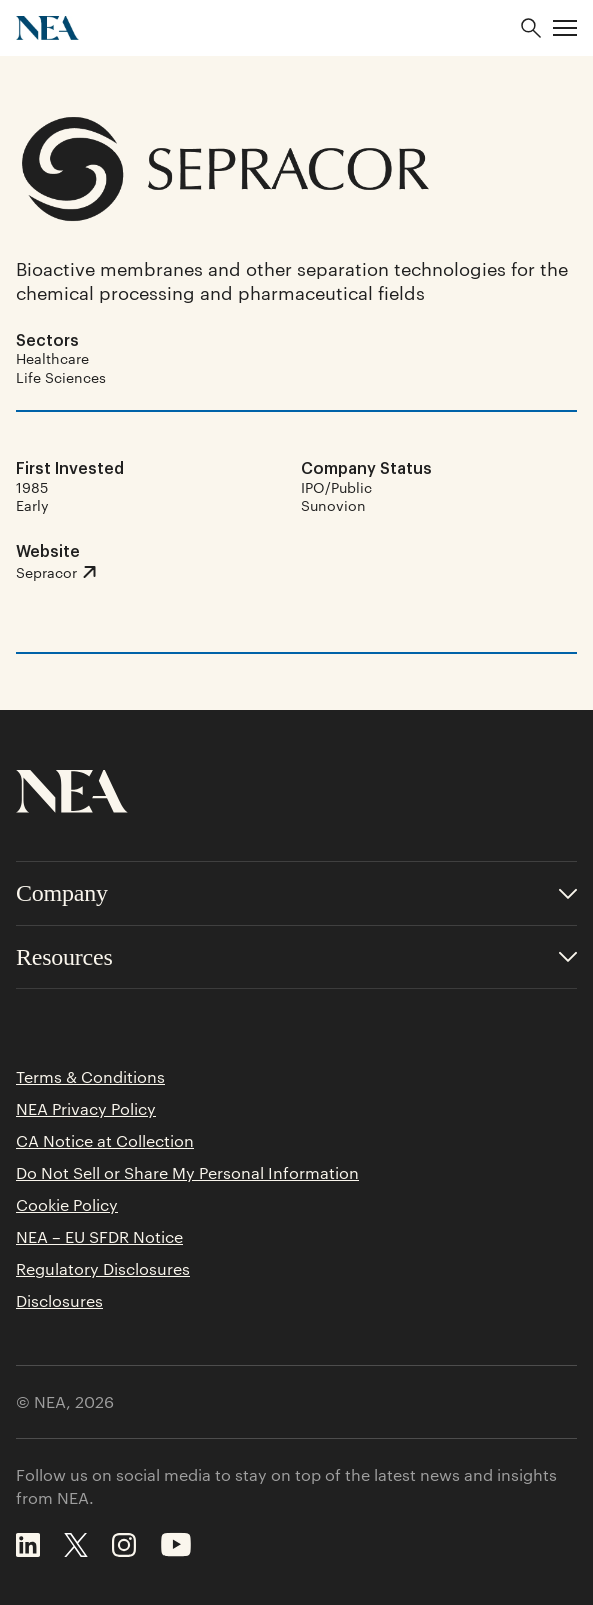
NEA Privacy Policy (86, 1109)
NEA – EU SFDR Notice (99, 1237)
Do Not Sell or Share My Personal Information (187, 1173)
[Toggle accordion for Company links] (296, 893)
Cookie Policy (67, 1205)
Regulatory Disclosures (103, 1269)
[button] (565, 28)
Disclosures (59, 1301)
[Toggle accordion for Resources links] (296, 957)
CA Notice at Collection (105, 1141)
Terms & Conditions (90, 1077)
